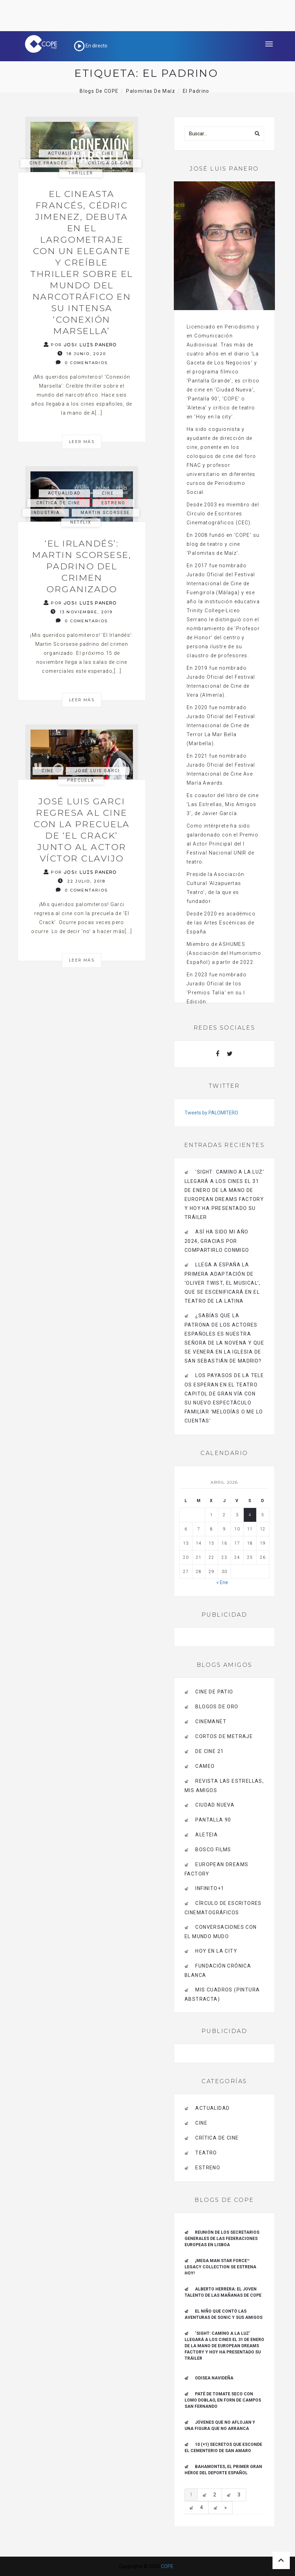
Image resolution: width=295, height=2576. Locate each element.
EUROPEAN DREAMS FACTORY (216, 1869)
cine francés (48, 163)
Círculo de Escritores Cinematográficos (223, 1907)
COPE (167, 2566)
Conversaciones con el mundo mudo (221, 1931)
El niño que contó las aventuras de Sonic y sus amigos (223, 2314)
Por (80, 344)
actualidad (64, 153)
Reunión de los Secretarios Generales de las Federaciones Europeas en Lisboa (222, 2238)
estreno (113, 502)
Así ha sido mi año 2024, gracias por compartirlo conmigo (217, 1241)
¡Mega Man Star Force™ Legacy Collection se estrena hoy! (220, 2267)
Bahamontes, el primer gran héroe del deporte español (223, 2469)
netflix (81, 522)
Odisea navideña (214, 2378)
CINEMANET (210, 1721)
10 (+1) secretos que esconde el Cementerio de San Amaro (223, 2447)
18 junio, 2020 (81, 353)
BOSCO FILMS (213, 1849)
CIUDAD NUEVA (214, 1805)
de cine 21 (209, 1751)
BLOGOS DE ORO (216, 1706)
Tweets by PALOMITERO (211, 1112)
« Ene (222, 1582)
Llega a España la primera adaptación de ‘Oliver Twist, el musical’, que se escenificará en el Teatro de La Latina (223, 1283)
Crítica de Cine (110, 163)
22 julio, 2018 (81, 881)
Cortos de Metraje (224, 1736)
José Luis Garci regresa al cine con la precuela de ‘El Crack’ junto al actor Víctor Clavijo (82, 830)
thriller (80, 173)
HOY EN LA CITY (216, 1951)
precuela (80, 780)
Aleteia (206, 1834)
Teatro (206, 2152)
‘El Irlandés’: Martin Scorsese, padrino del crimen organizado (81, 566)
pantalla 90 (213, 1820)
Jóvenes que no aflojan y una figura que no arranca (220, 2425)
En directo (90, 45)
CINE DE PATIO (214, 1691)
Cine (108, 153)
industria (46, 512)
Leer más (82, 441)
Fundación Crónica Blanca (218, 1970)
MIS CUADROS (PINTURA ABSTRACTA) (222, 1994)
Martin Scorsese (105, 512)
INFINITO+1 (209, 1888)
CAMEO (205, 1766)
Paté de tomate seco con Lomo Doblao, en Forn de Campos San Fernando (223, 2400)
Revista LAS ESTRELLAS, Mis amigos (224, 1785)
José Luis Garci (97, 770)
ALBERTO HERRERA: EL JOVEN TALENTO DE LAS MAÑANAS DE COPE (223, 2292)
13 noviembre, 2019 (82, 611)
